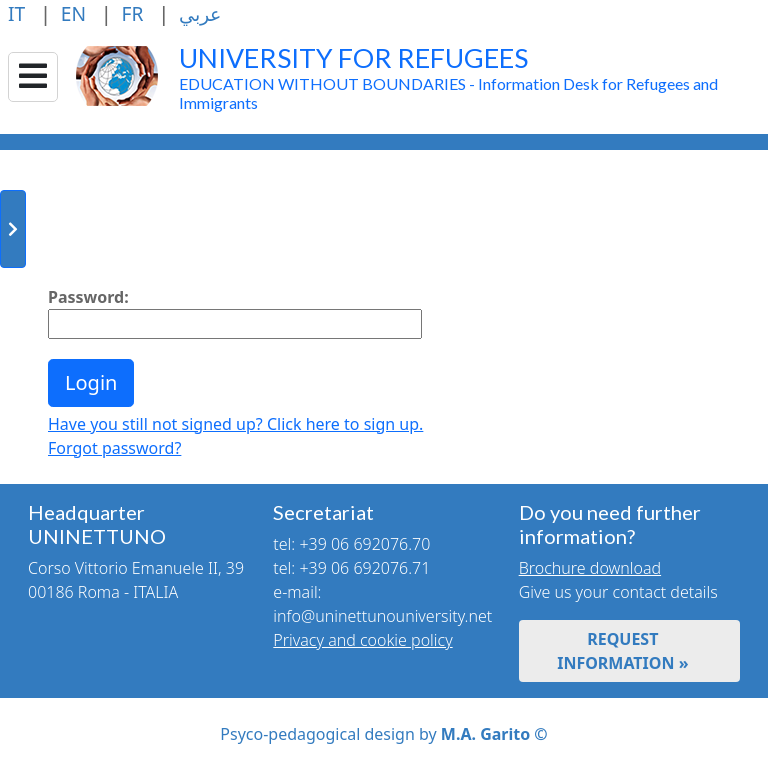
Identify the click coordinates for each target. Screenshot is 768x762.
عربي (200, 13)
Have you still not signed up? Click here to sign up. (235, 424)
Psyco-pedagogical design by (383, 734)
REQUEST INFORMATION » (622, 651)
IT (19, 13)
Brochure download (590, 568)
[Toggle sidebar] (13, 229)
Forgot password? (114, 448)
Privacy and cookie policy (362, 640)
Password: (88, 297)
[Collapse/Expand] (33, 77)
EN (76, 13)
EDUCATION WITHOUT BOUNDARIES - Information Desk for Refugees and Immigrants (448, 82)
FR (135, 13)
